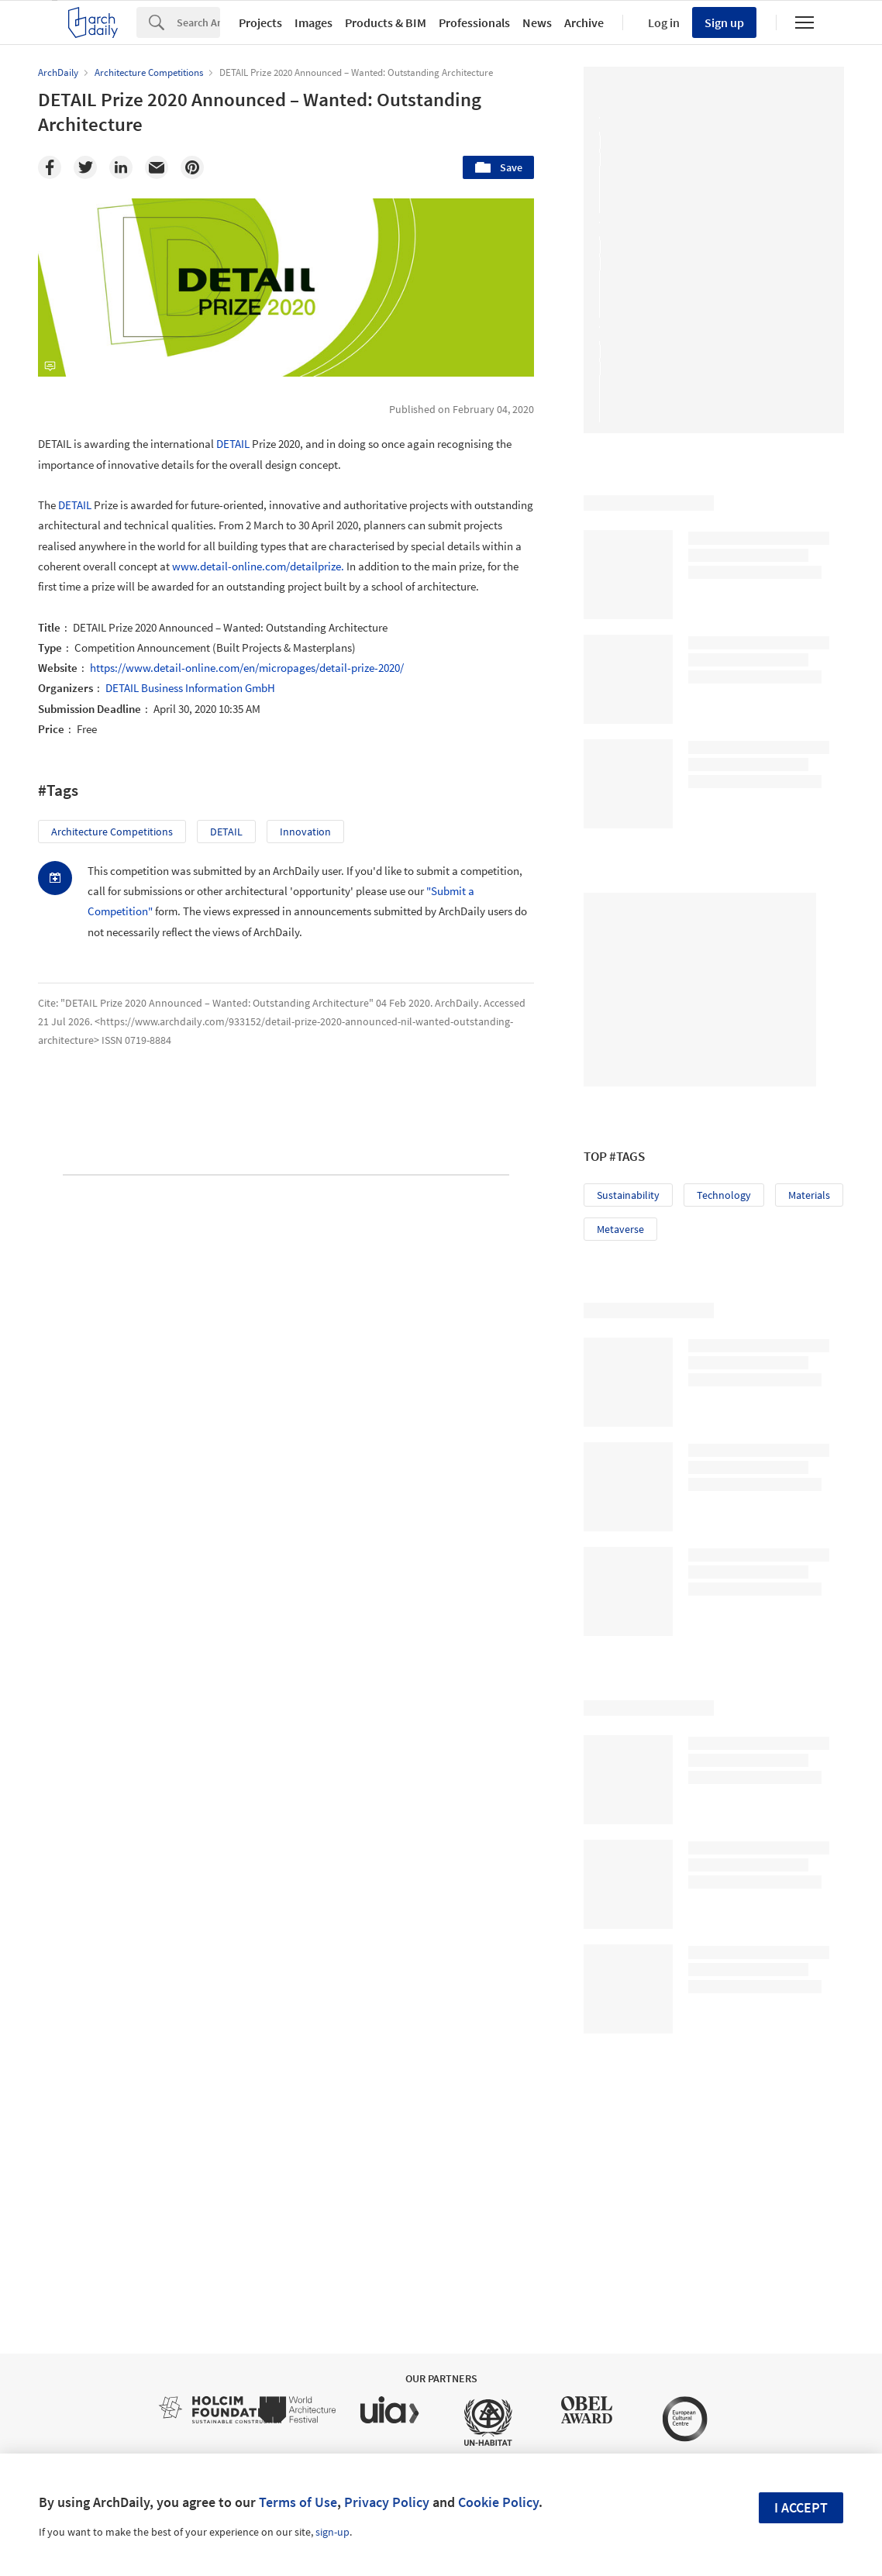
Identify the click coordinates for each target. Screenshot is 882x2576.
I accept (801, 2507)
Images (313, 22)
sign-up (332, 2532)
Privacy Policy (386, 2502)
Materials (809, 1195)
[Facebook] (49, 167)
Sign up (724, 22)
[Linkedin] (121, 167)
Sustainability (628, 1195)
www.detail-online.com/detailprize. (258, 566)
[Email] (156, 167)
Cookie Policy (498, 2502)
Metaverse (620, 1229)
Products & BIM (385, 22)
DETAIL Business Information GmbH (190, 687)
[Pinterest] (192, 167)
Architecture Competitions (112, 832)
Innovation (305, 832)
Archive (584, 22)
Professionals (474, 22)
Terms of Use (298, 2502)
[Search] (198, 22)
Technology (724, 1195)
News (537, 22)
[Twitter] (85, 167)
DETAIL (233, 443)
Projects (260, 22)
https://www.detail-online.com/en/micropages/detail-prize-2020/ (247, 667)
